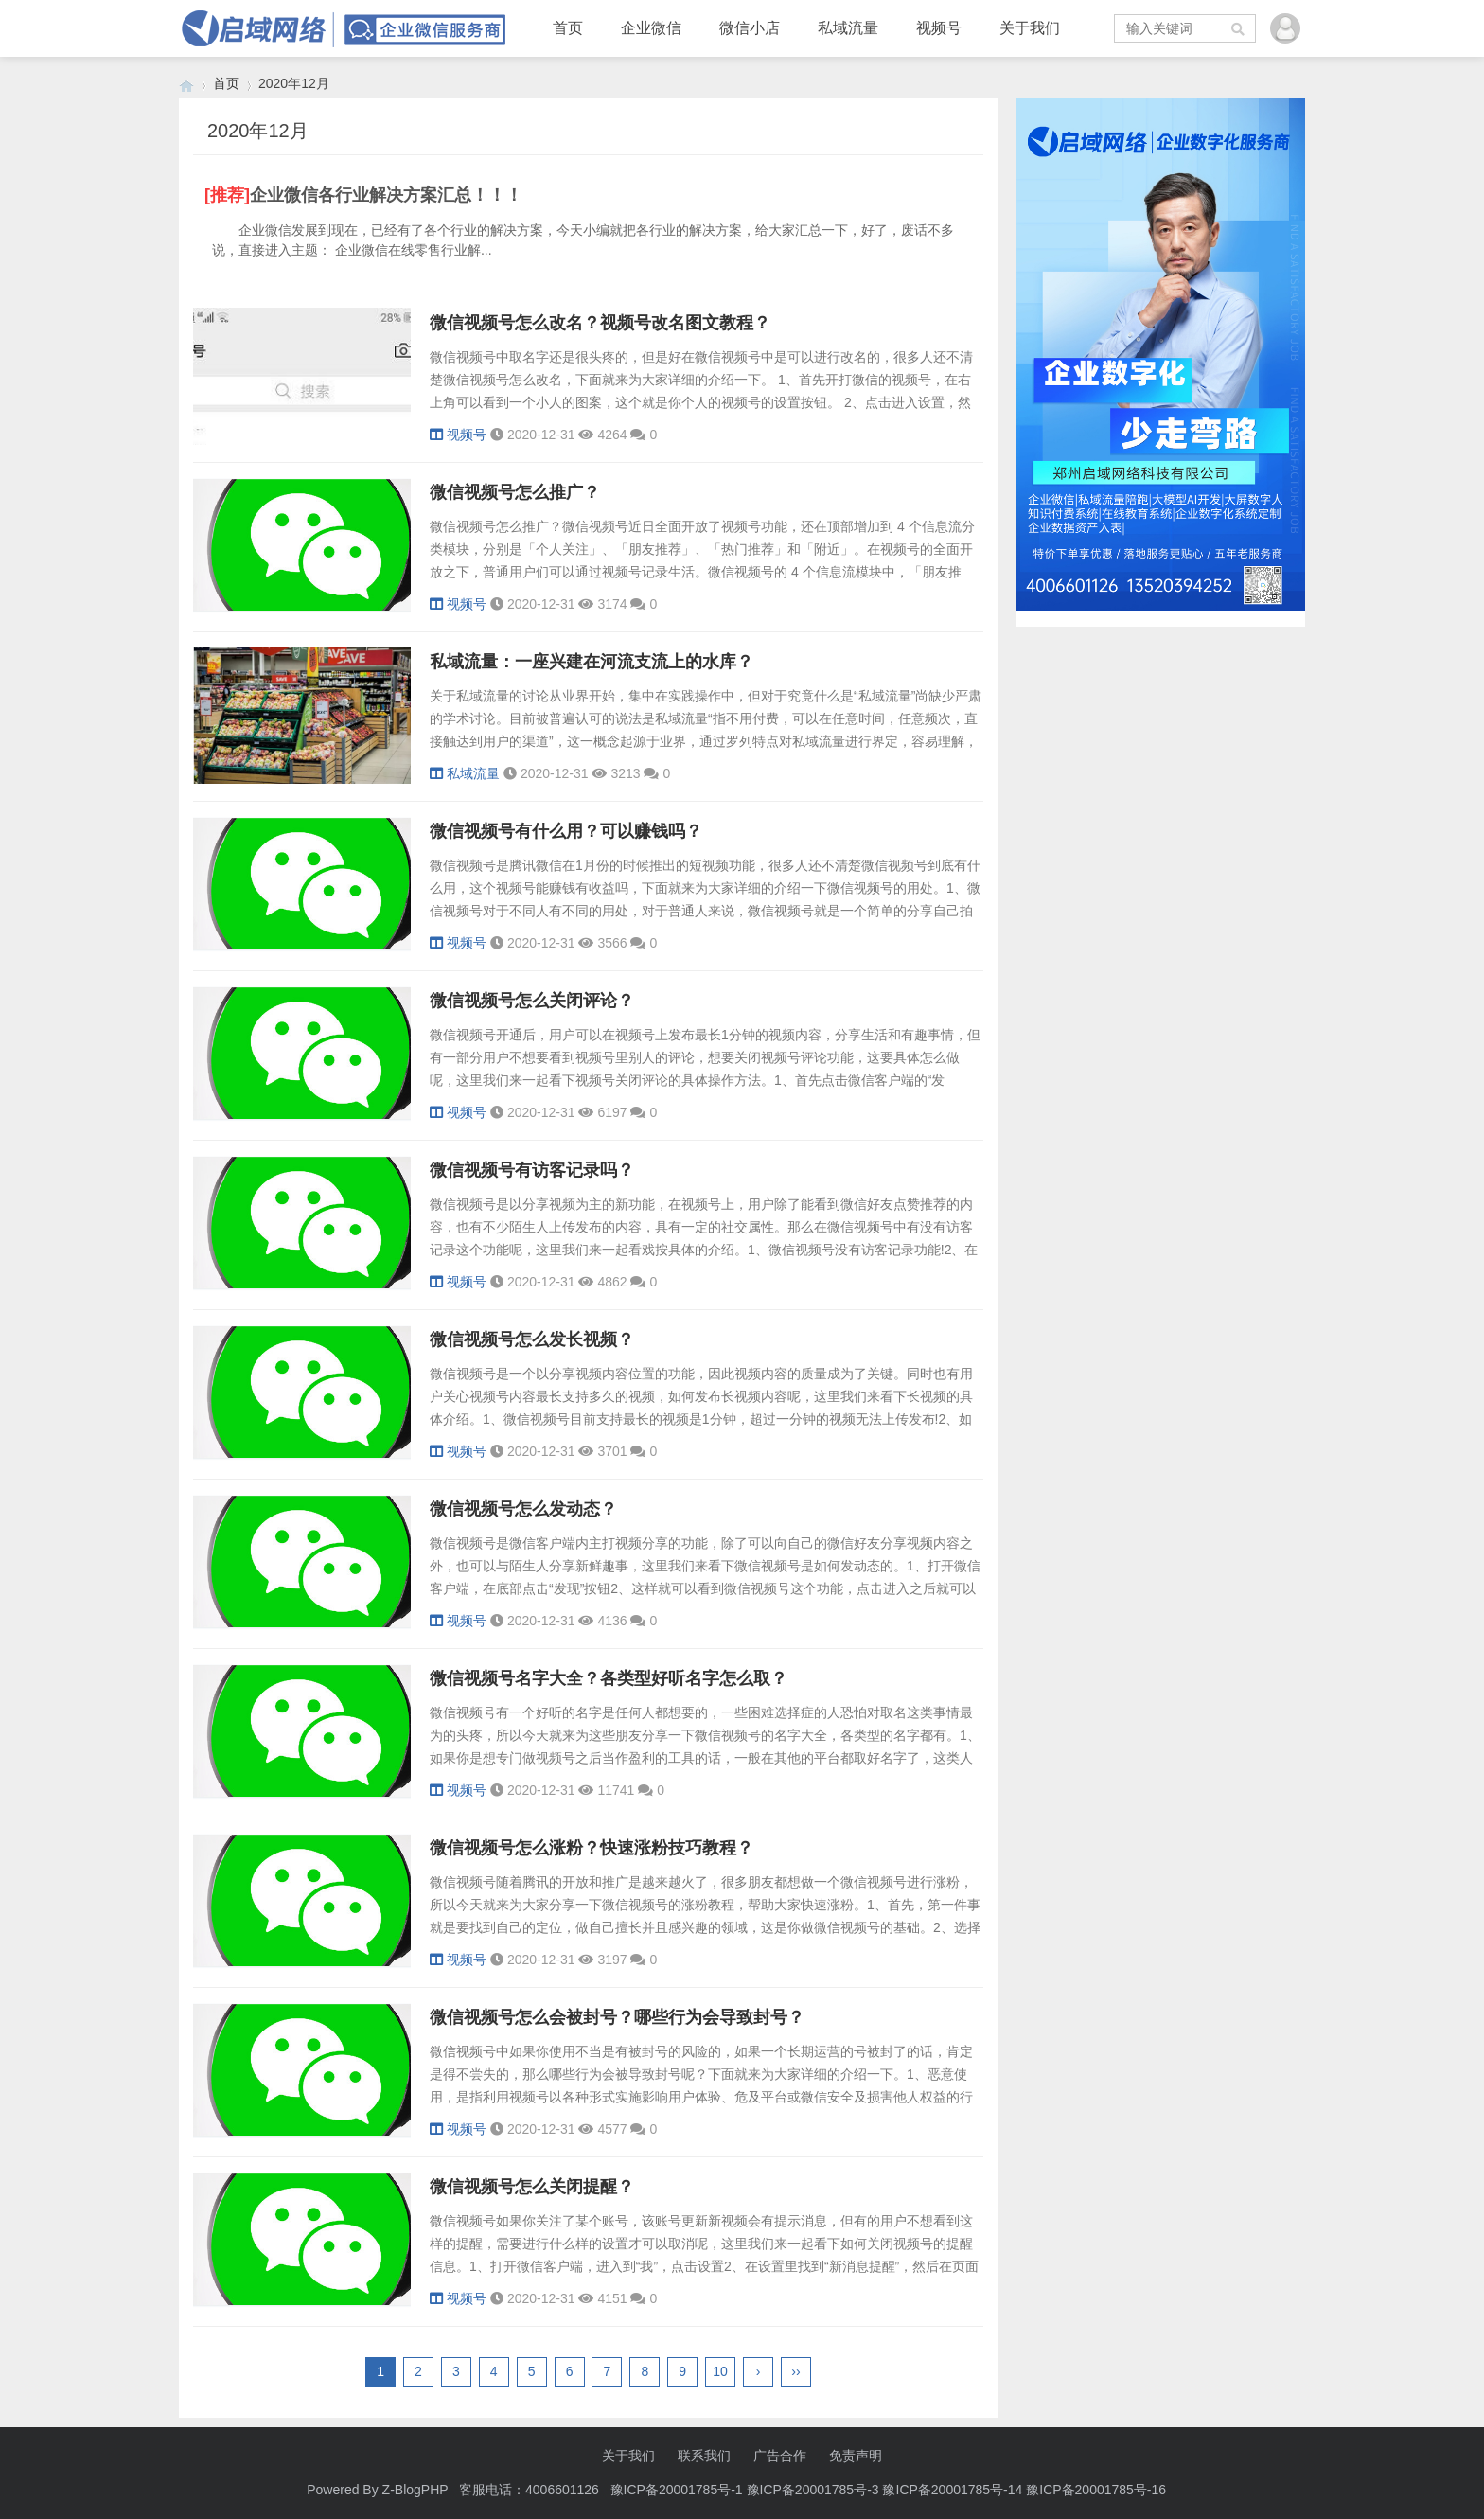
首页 (568, 28)
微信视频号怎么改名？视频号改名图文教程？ (600, 322)
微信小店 (749, 28)
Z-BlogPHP (415, 2489)
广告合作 (779, 2455)
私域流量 (848, 28)
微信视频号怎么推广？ (515, 492)
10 (720, 2371)
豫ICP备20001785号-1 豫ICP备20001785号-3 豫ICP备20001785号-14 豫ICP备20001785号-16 (890, 2489)
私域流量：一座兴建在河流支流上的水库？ (591, 661)
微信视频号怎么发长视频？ (532, 1339)
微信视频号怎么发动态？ (523, 1508)
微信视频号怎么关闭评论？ (532, 1000)
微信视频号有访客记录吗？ (532, 1170)
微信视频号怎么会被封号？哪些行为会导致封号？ (617, 2017)
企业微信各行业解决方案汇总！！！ (386, 195)
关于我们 (1029, 28)
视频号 (939, 28)
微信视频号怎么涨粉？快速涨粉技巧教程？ (591, 1847)
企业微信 (651, 28)
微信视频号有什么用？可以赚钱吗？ (566, 831)
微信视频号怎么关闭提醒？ (532, 2186)
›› (795, 2371)
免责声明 (855, 2455)
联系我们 (704, 2455)
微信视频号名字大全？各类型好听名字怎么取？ (608, 1678)
